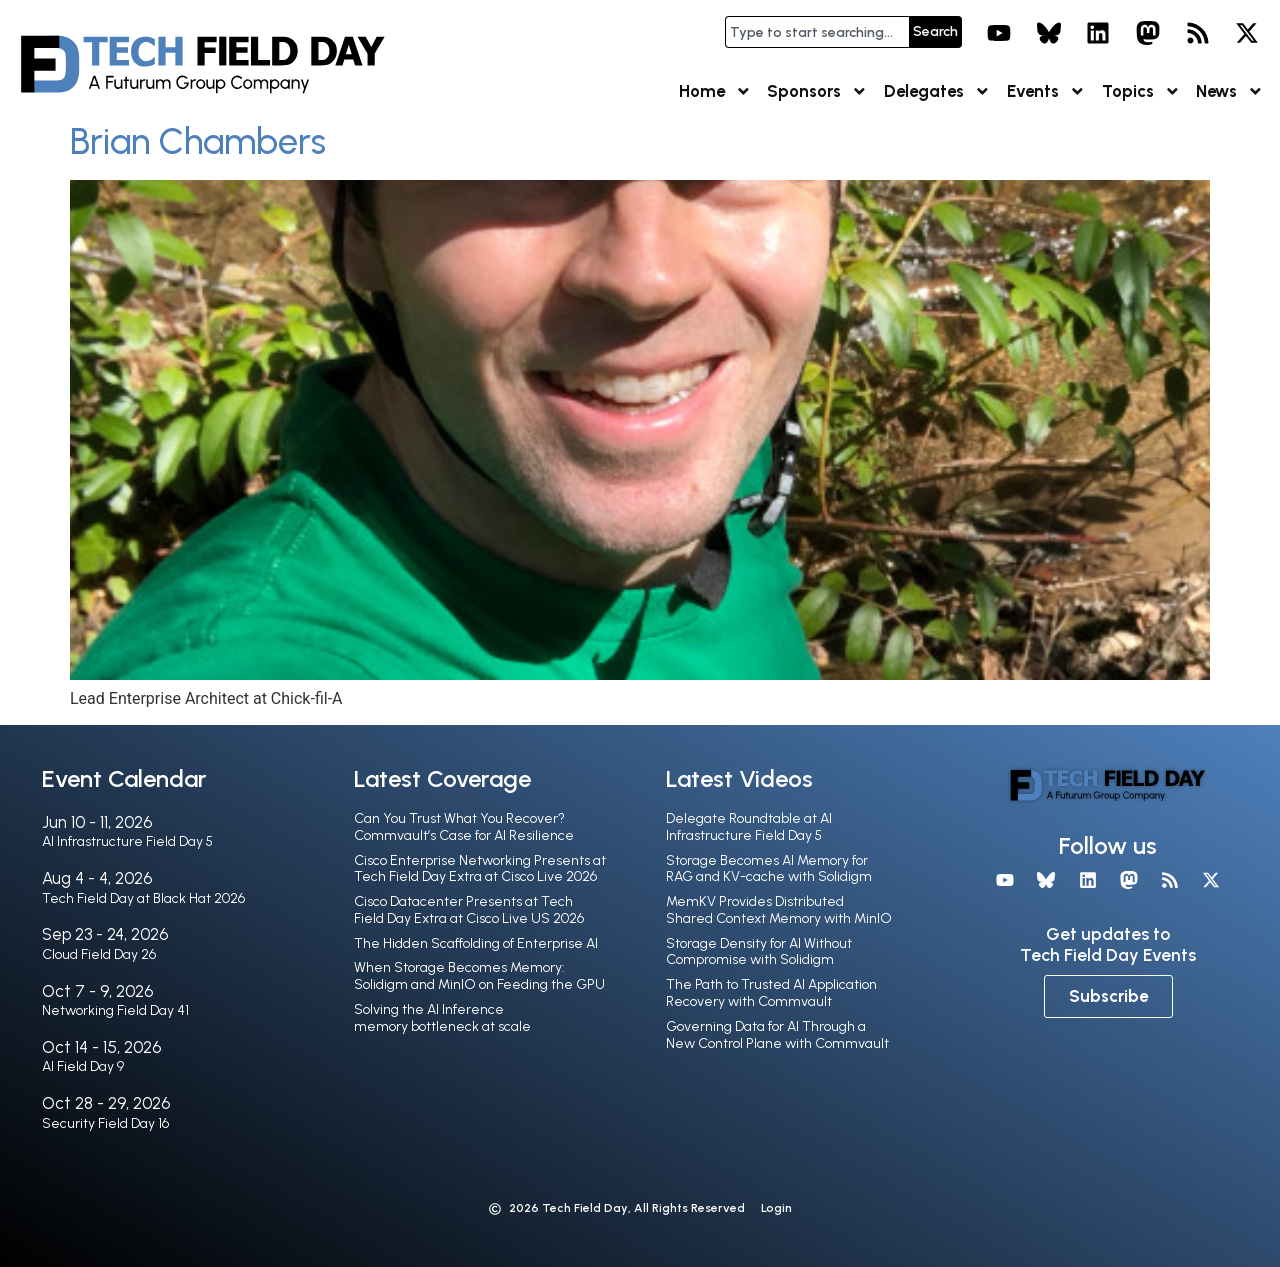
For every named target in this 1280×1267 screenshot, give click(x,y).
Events (1046, 91)
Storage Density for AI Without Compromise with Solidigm (759, 952)
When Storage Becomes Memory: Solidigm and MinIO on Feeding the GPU (479, 976)
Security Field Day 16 (105, 1123)
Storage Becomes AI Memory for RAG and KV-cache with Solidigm (769, 869)
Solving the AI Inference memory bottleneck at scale (442, 1018)
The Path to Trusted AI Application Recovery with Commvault (771, 993)
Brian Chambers (198, 141)
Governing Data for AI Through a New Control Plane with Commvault (777, 1035)
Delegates (937, 91)
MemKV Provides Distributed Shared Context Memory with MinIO (779, 910)
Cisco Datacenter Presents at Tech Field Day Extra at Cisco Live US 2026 (469, 910)
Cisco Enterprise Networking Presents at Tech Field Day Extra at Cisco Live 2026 (480, 869)
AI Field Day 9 (83, 1066)
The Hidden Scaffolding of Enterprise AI (476, 943)
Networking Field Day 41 (115, 1010)
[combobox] (817, 32)
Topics (1141, 91)
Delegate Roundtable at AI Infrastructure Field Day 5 (749, 827)
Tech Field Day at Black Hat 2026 (143, 898)
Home (715, 91)
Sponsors (817, 91)
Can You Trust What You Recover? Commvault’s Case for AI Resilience (464, 827)
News (1230, 91)
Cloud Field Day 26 (99, 954)
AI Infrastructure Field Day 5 (127, 841)
